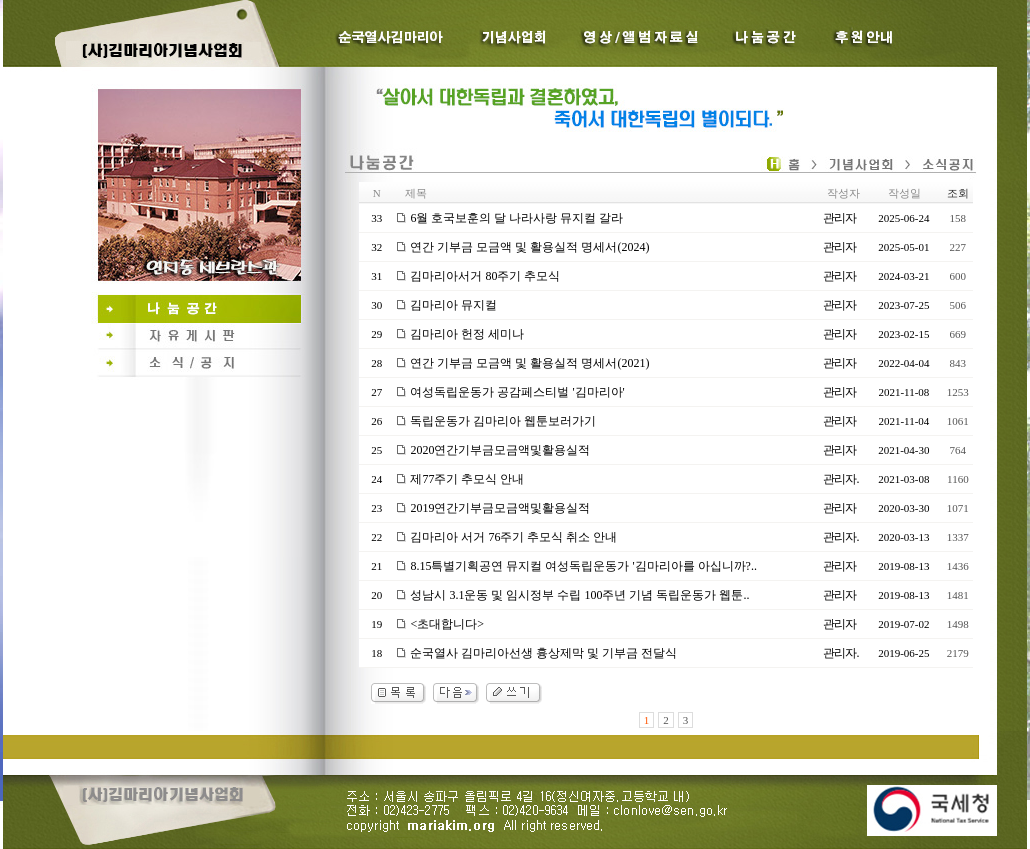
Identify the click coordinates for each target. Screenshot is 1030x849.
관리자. (840, 479)
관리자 (839, 218)
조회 (958, 193)
